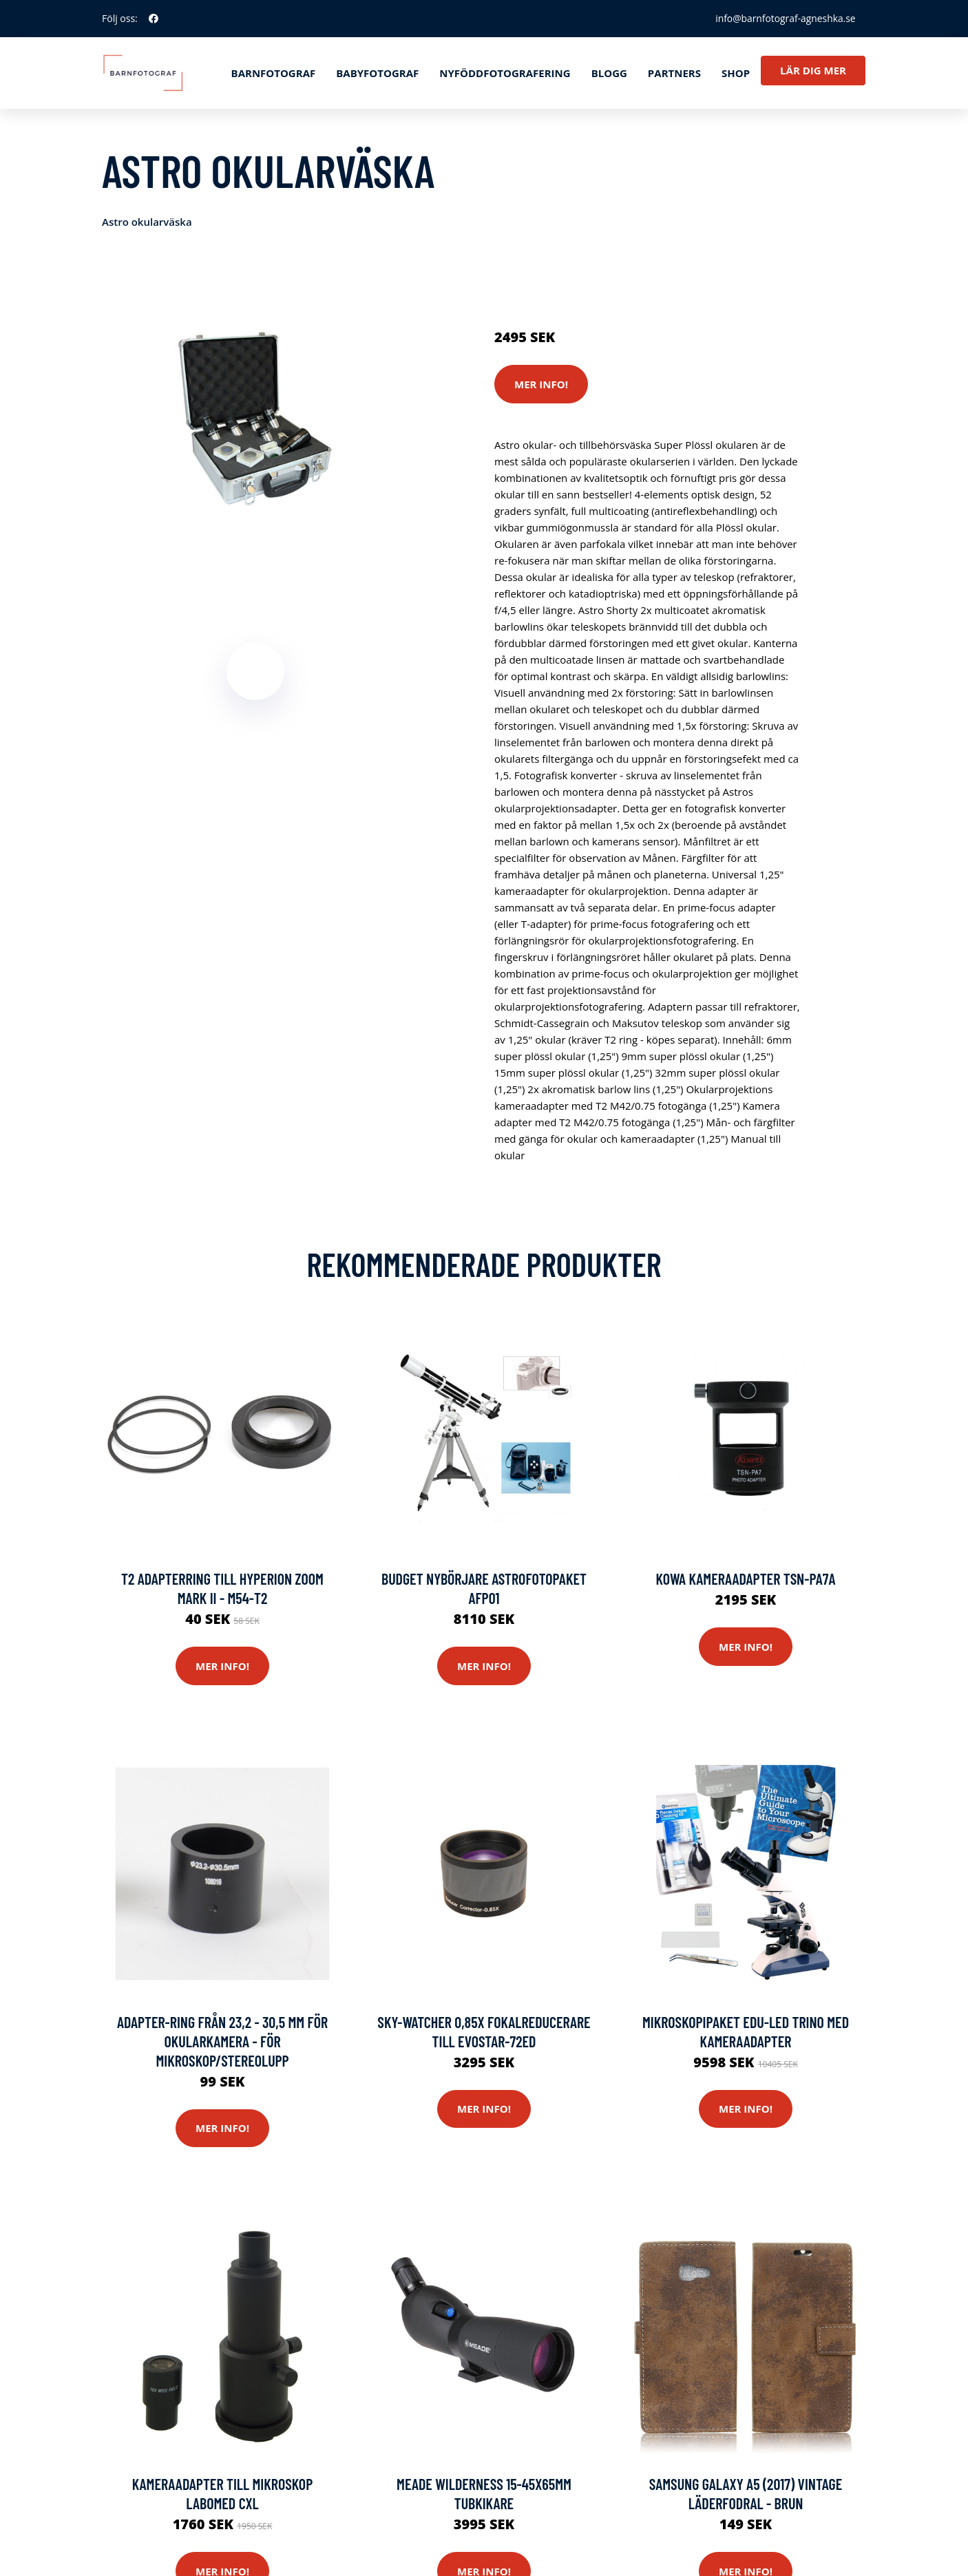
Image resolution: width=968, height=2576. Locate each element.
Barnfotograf (273, 73)
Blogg (609, 73)
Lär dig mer (813, 70)
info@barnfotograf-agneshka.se (784, 18)
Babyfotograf (377, 73)
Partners (674, 73)
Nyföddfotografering (504, 73)
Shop (736, 73)
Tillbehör (657, 279)
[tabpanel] (255, 419)
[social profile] (153, 19)
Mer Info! (541, 384)
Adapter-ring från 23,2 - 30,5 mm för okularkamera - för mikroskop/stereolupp (222, 2042)
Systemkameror (592, 279)
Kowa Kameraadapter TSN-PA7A (746, 1579)
